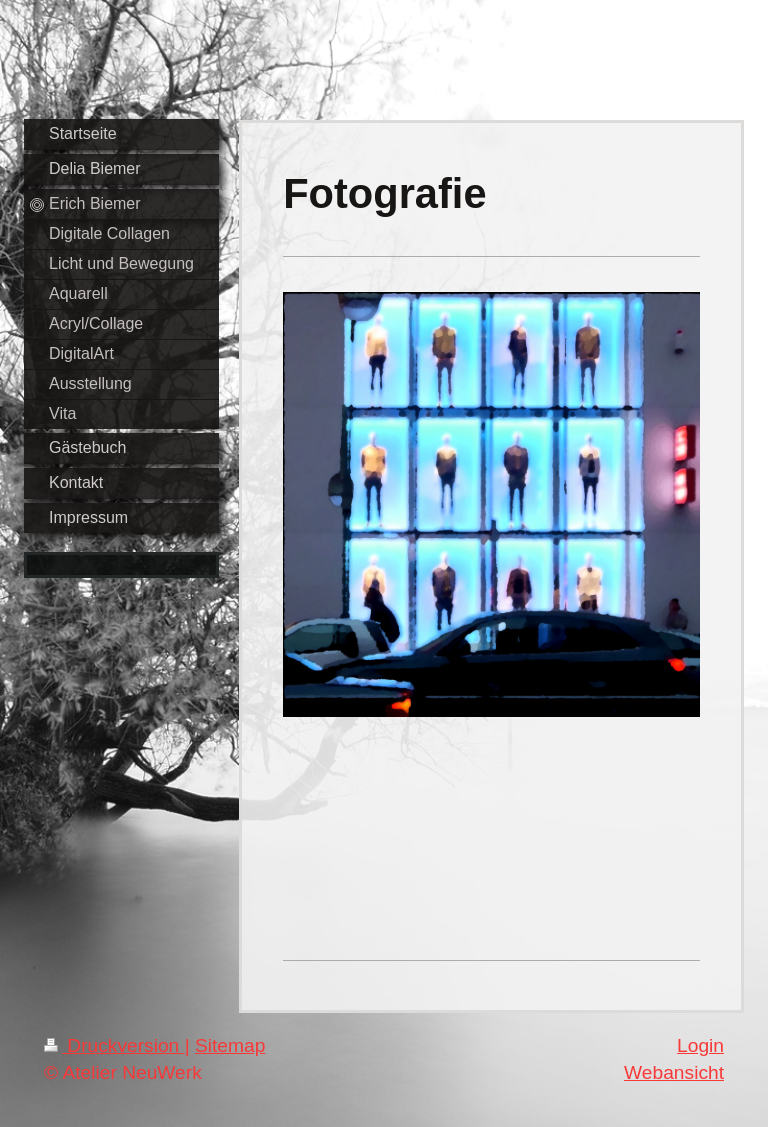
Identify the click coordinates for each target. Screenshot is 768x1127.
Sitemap (230, 1045)
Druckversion (114, 1045)
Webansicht (674, 1072)
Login (700, 1045)
